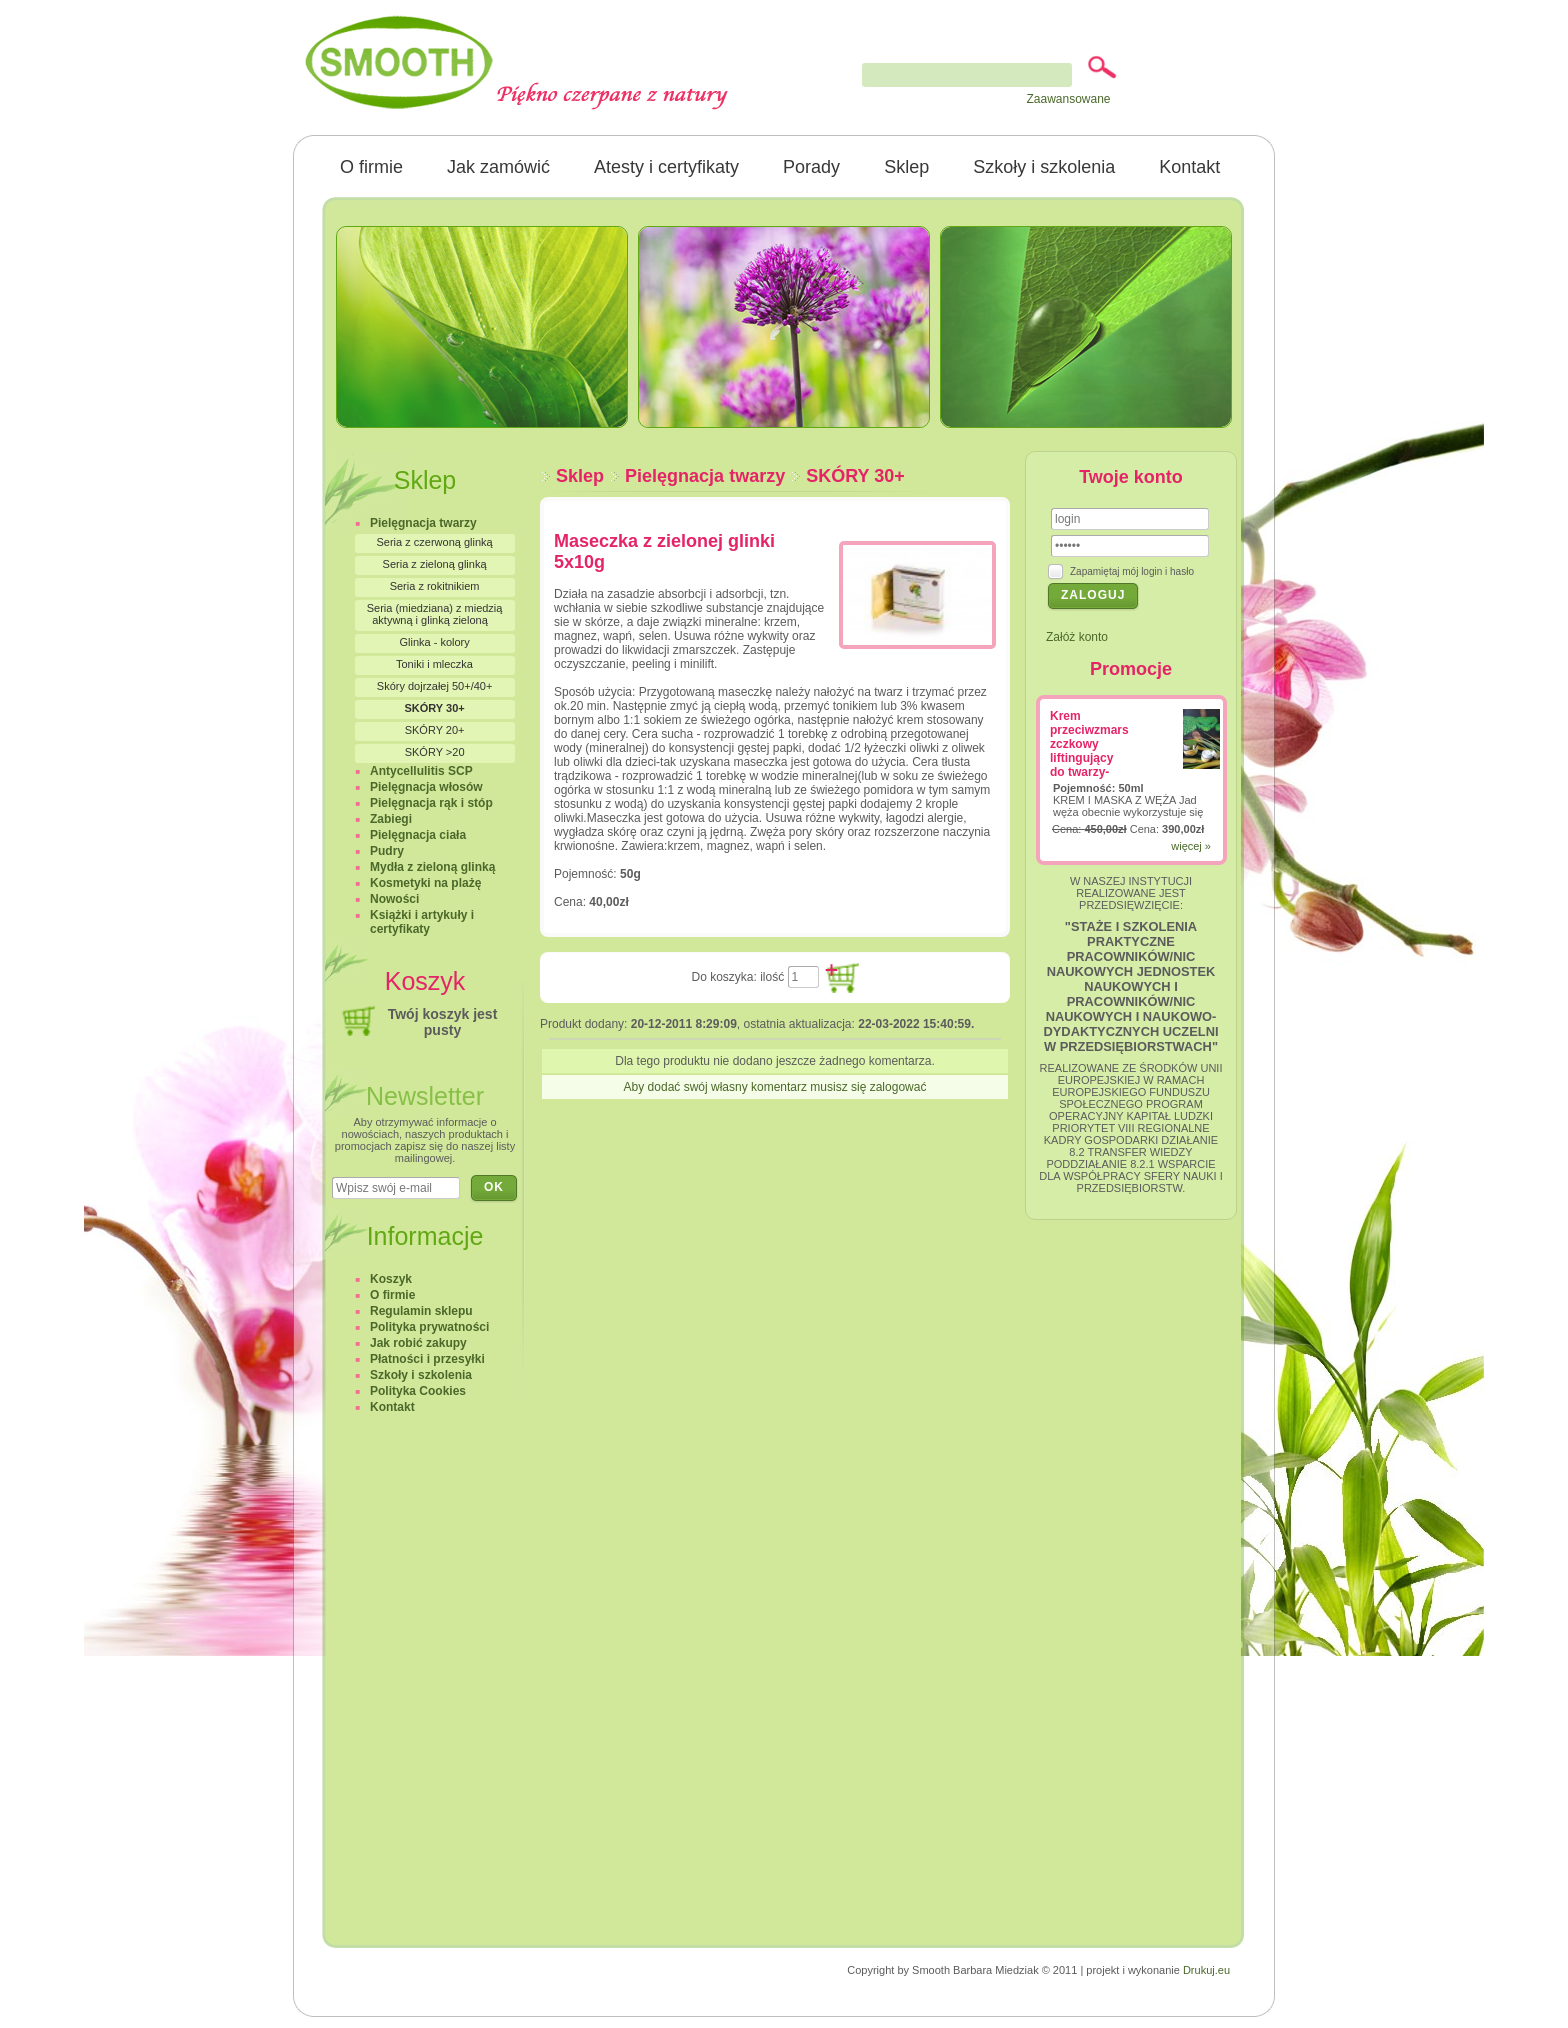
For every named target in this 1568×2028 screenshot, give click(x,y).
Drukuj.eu (1206, 1970)
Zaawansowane (1068, 99)
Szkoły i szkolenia (1044, 167)
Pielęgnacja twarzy (705, 476)
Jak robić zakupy (418, 1343)
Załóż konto (1077, 637)
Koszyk (391, 1279)
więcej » (1191, 846)
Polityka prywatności (429, 1327)
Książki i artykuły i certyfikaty (422, 922)
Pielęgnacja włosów (426, 787)
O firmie (371, 167)
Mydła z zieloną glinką (432, 867)
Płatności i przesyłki (427, 1359)
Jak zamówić (498, 167)
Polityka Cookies (418, 1391)
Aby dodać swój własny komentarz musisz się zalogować (775, 1087)
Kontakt (1189, 167)
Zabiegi (391, 819)
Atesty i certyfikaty (666, 167)
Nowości (394, 899)
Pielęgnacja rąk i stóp (431, 803)
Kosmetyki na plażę (425, 883)
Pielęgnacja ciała (418, 835)
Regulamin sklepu (421, 1311)
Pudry (387, 851)
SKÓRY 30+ (855, 476)
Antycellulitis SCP (421, 771)
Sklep (906, 167)
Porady (811, 167)
